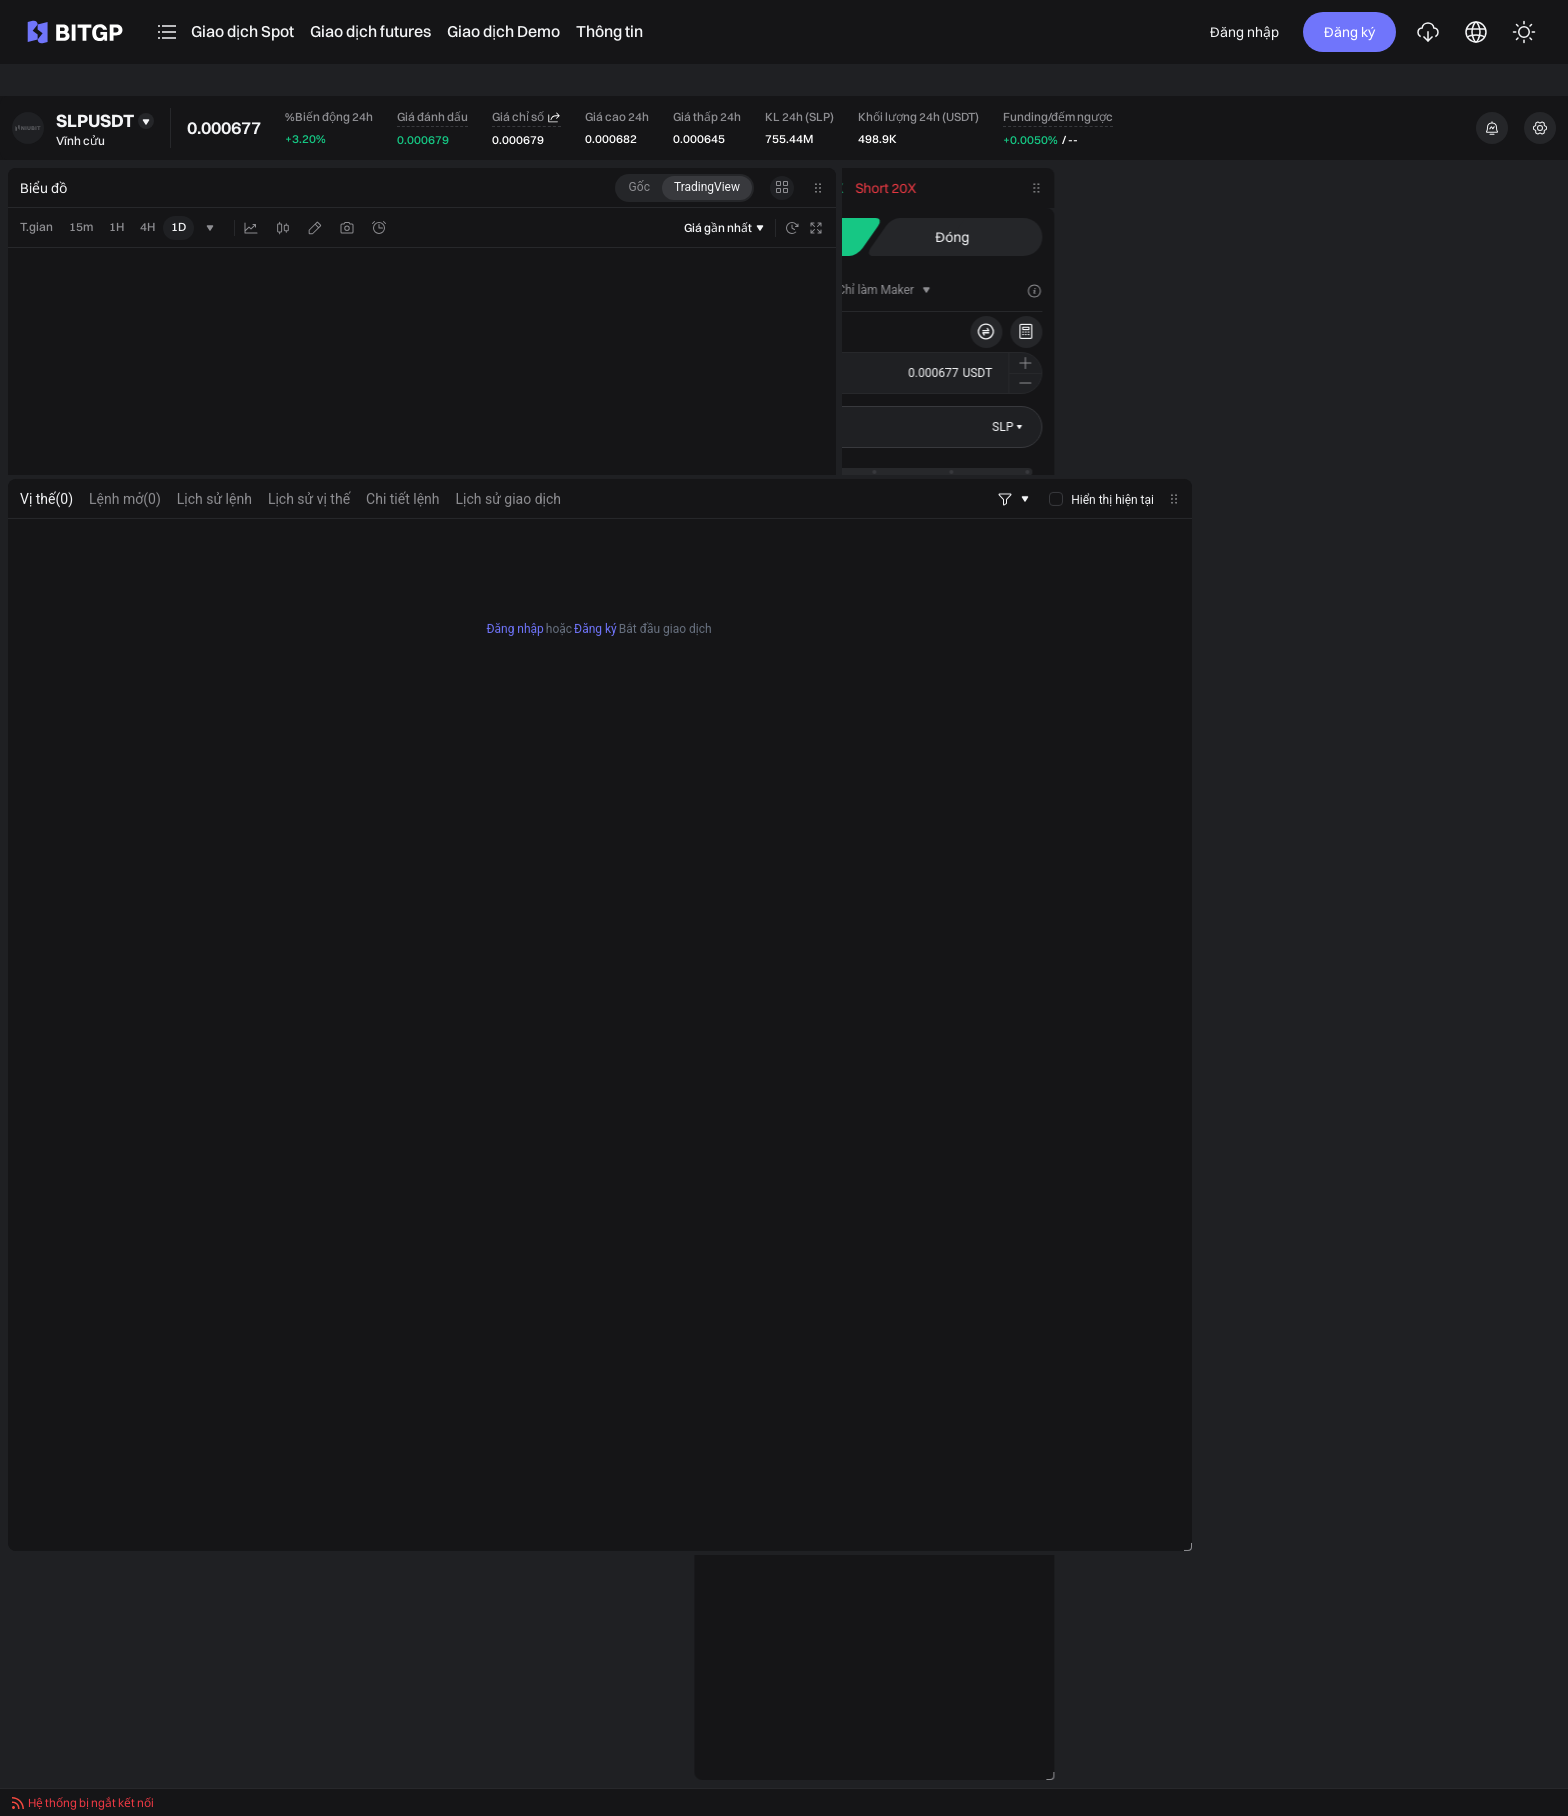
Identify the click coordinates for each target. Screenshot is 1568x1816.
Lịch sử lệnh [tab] (214, 728)
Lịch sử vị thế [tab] (309, 728)
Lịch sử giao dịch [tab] (509, 728)
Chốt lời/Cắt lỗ (1262, 536)
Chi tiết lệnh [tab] (402, 728)
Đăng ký (1349, 32)
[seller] (1466, 625)
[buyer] (1293, 625)
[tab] (1234, 290)
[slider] (1222, 472)
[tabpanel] (600, 1264)
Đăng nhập (1244, 32)
